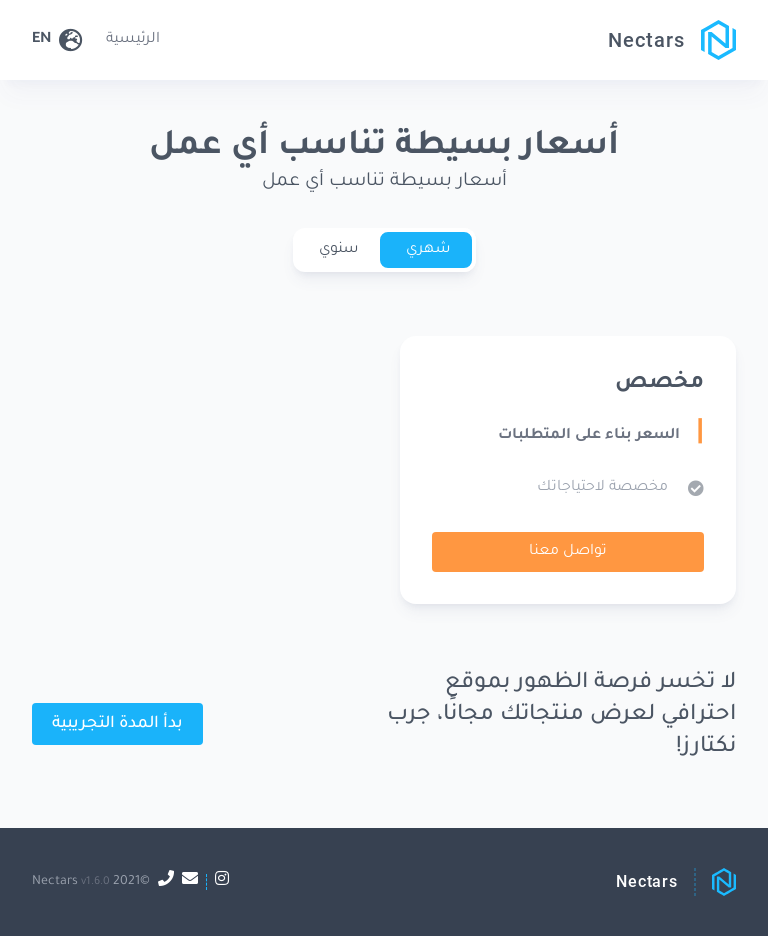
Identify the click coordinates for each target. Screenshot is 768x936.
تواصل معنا (568, 552)
